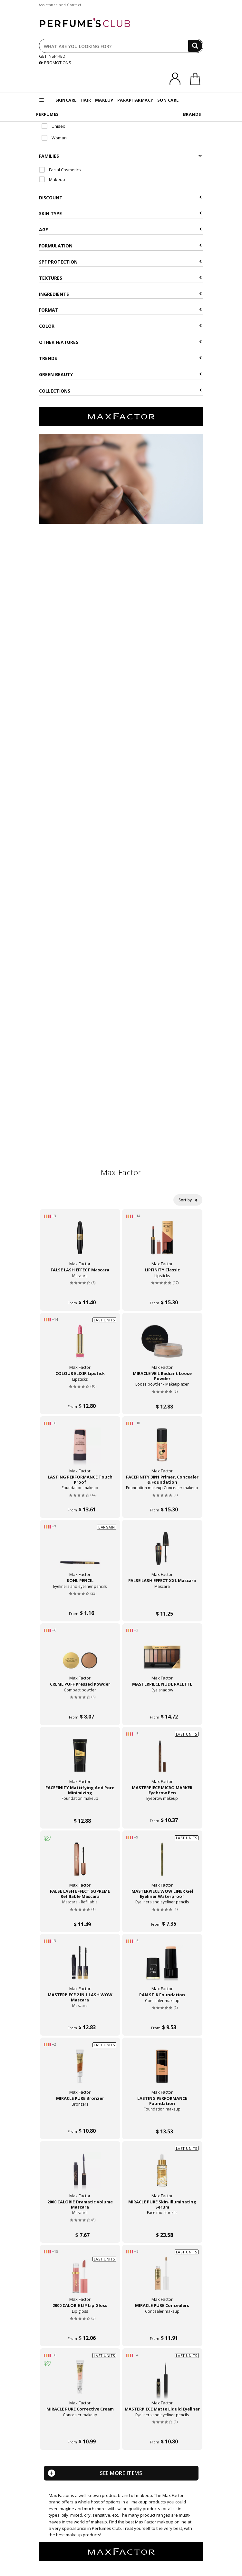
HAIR (86, 100)
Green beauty (120, 374)
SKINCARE (66, 100)
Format (120, 310)
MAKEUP (104, 100)
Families (120, 156)
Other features (120, 342)
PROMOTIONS (55, 62)
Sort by (188, 1200)
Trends (120, 358)
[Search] (195, 46)
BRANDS (192, 114)
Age (120, 229)
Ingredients (120, 294)
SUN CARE (168, 100)
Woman (54, 138)
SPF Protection (120, 262)
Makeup (52, 179)
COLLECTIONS (120, 391)
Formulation (120, 246)
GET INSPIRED (52, 56)
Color (120, 326)
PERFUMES (47, 114)
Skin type (120, 213)
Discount (120, 198)
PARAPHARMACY (135, 100)
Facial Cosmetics (60, 170)
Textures (120, 278)
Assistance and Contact (60, 4)
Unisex (53, 126)
